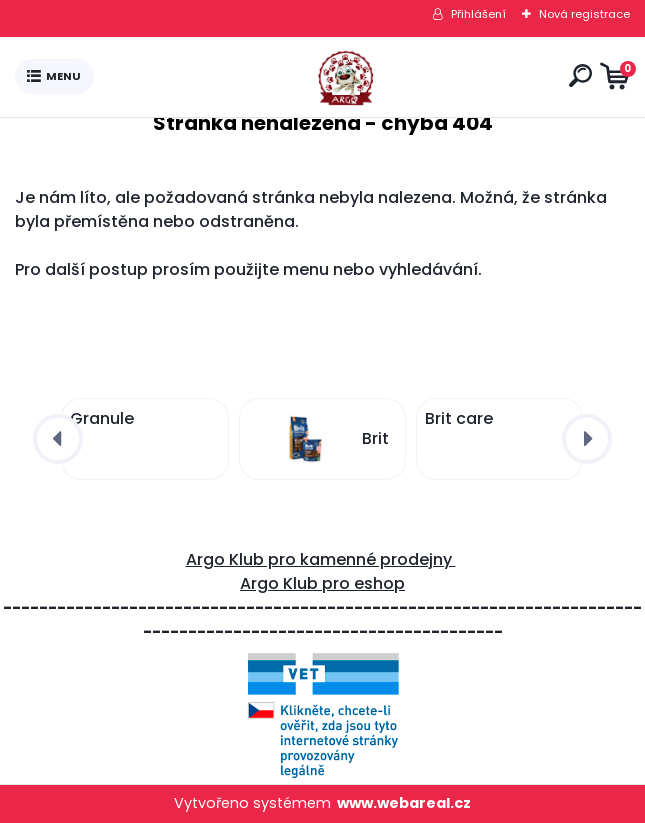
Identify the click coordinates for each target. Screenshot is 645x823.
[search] (580, 75)
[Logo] (327, 77)
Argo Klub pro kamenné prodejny (321, 559)
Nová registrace (584, 14)
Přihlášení (478, 14)
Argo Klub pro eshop (322, 583)
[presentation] (58, 439)
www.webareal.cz (404, 803)
